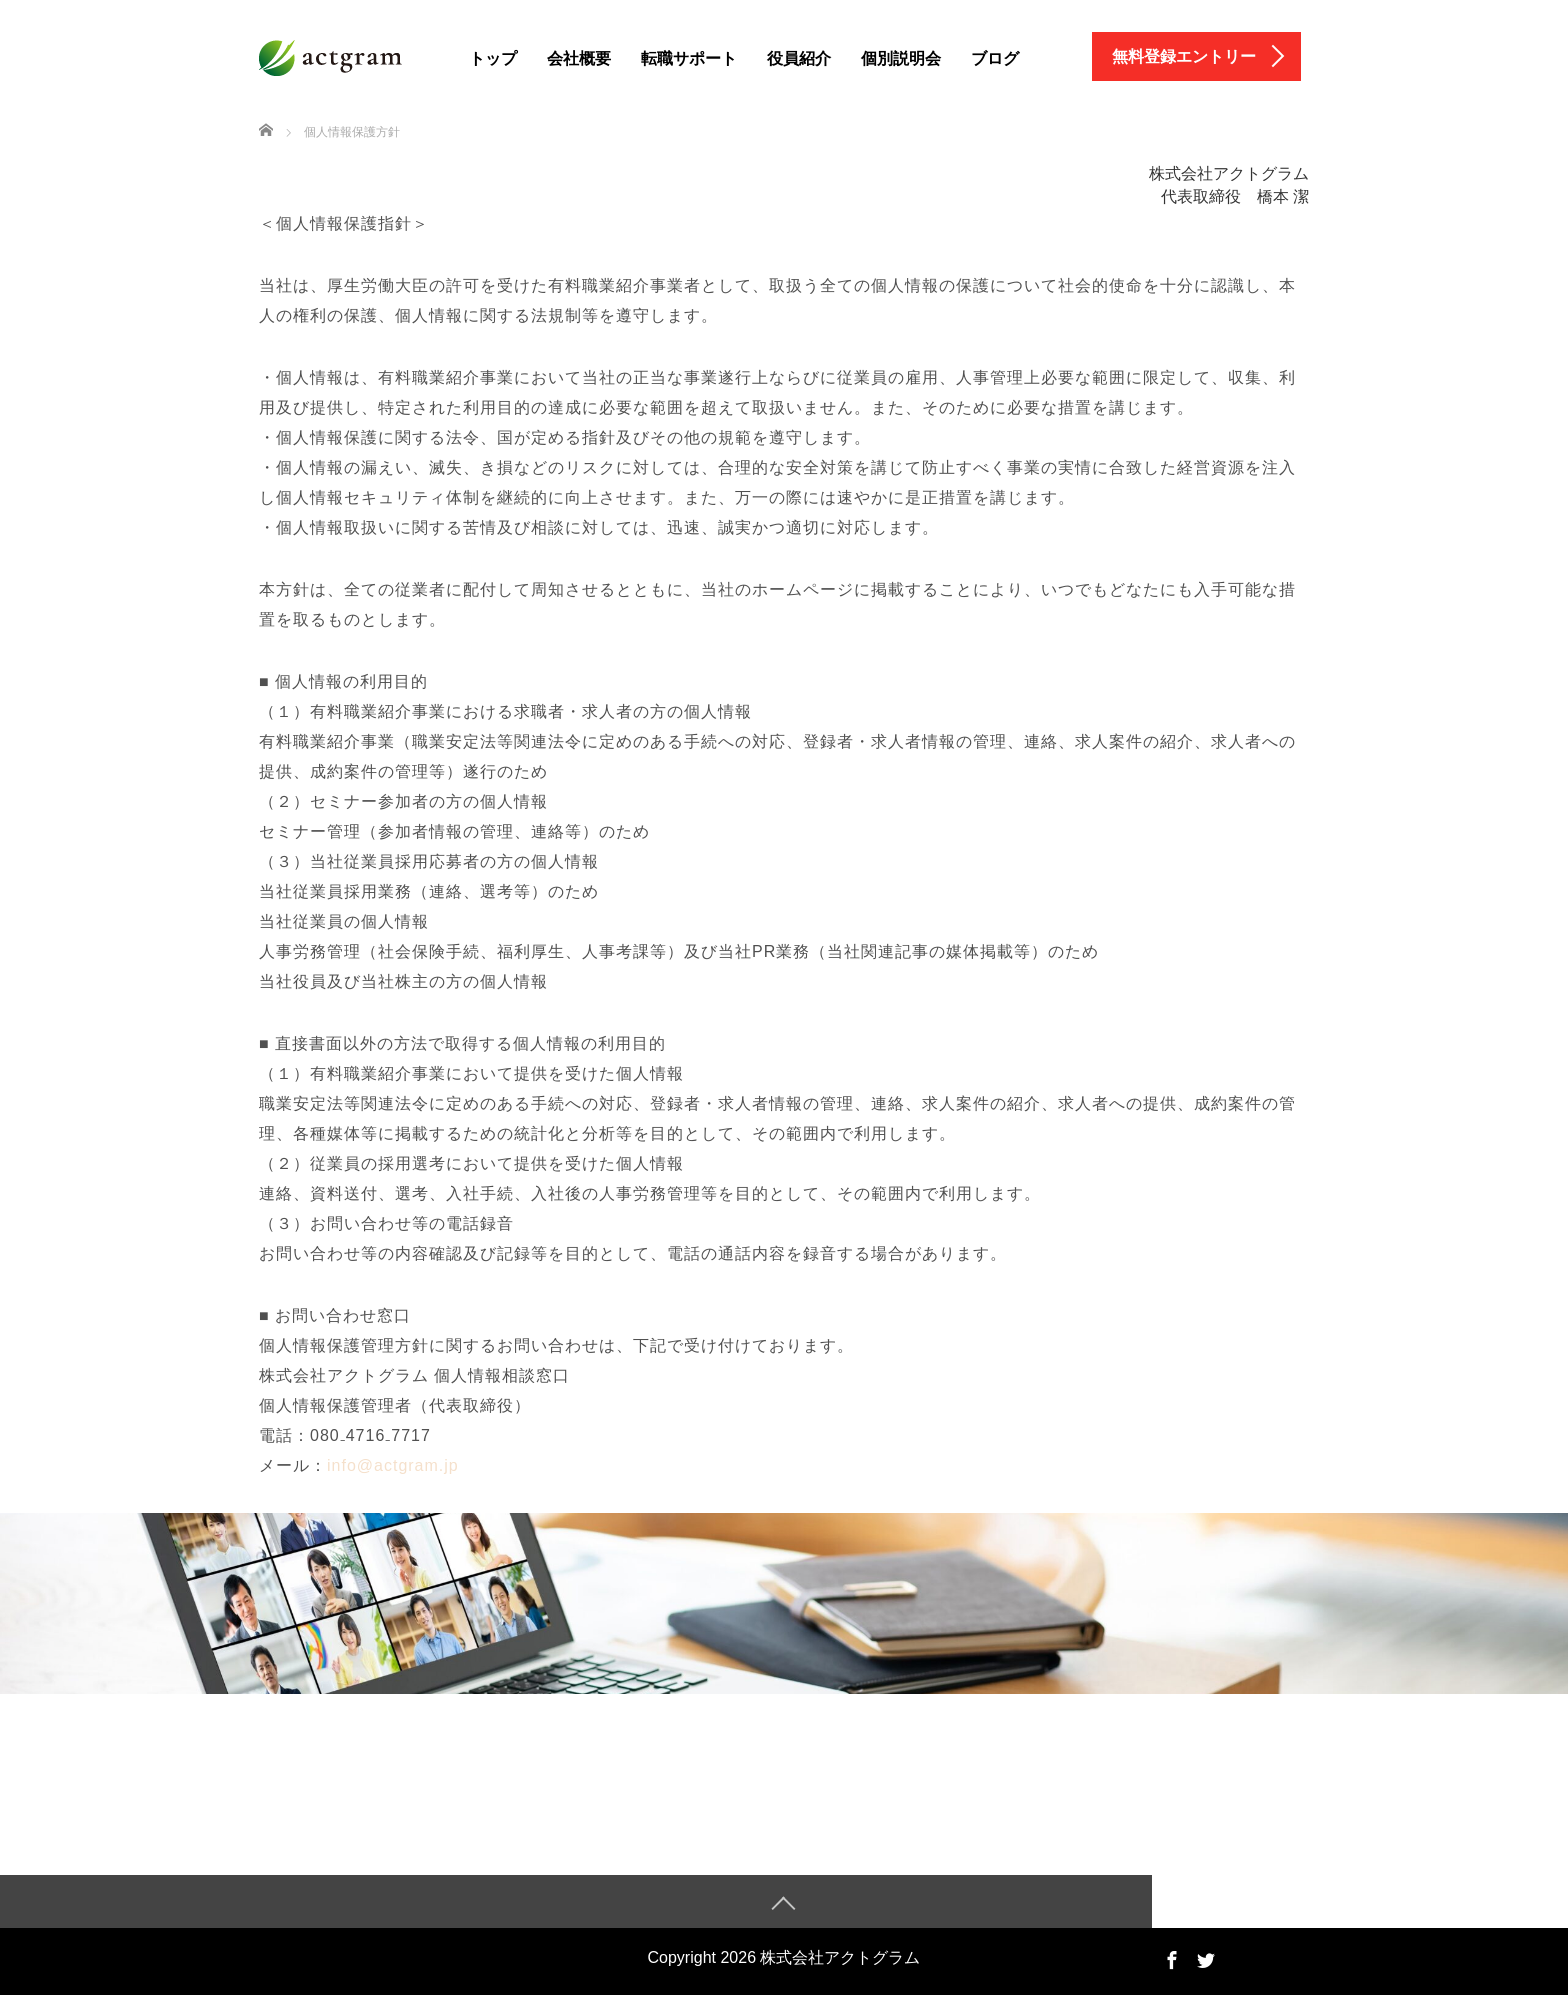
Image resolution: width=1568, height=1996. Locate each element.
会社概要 (579, 58)
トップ (493, 58)
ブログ (995, 58)
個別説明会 (901, 58)
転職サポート (689, 58)
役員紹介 (799, 58)
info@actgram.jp (393, 1465)
